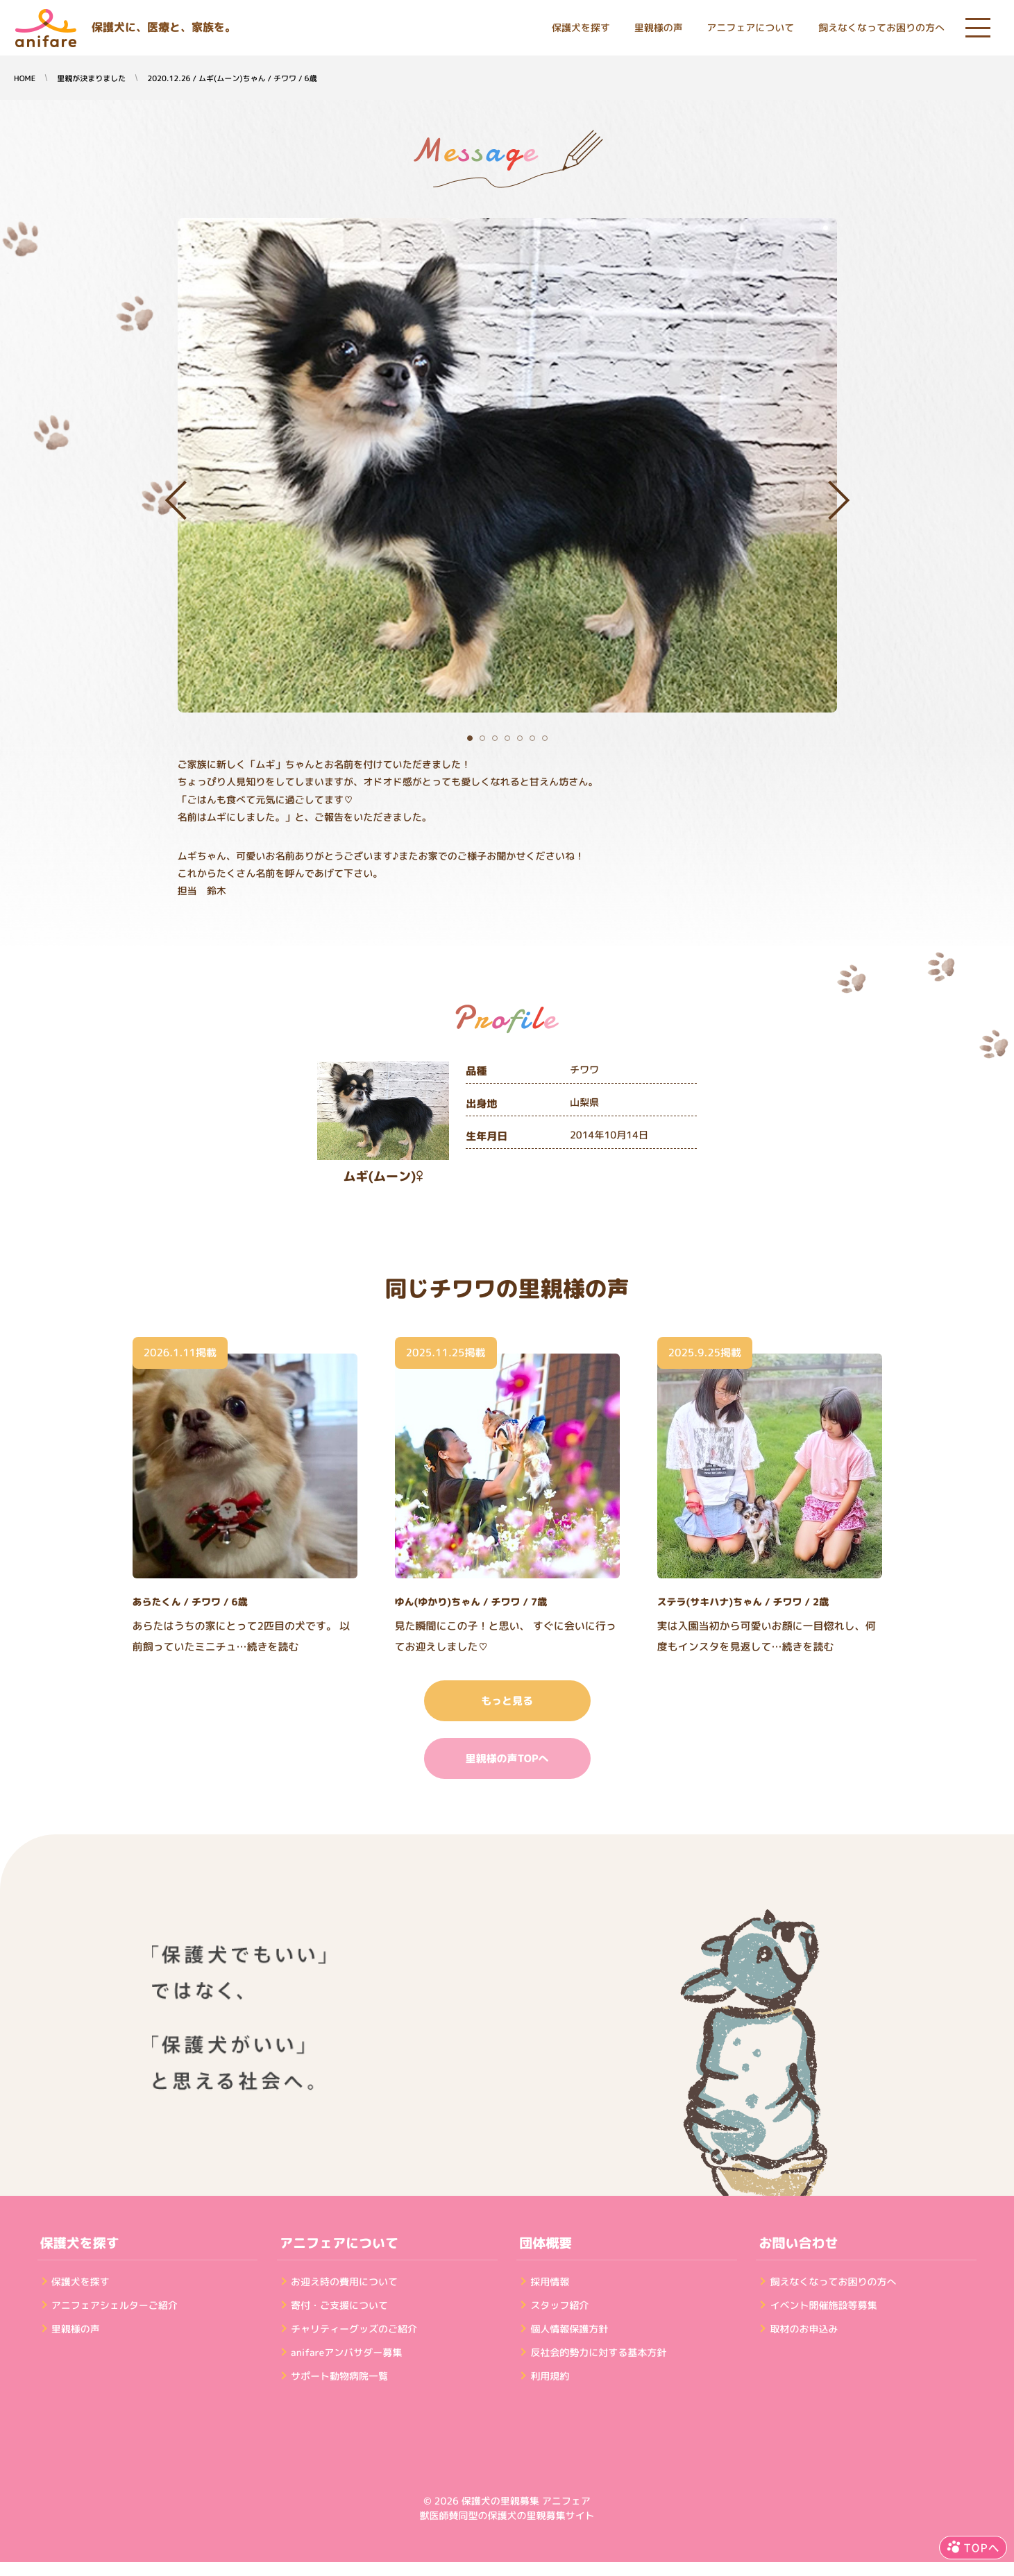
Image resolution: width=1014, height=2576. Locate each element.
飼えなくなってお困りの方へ (881, 28)
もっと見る (507, 1701)
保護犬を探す (581, 28)
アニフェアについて (750, 28)
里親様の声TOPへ (506, 1758)
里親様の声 (658, 28)
